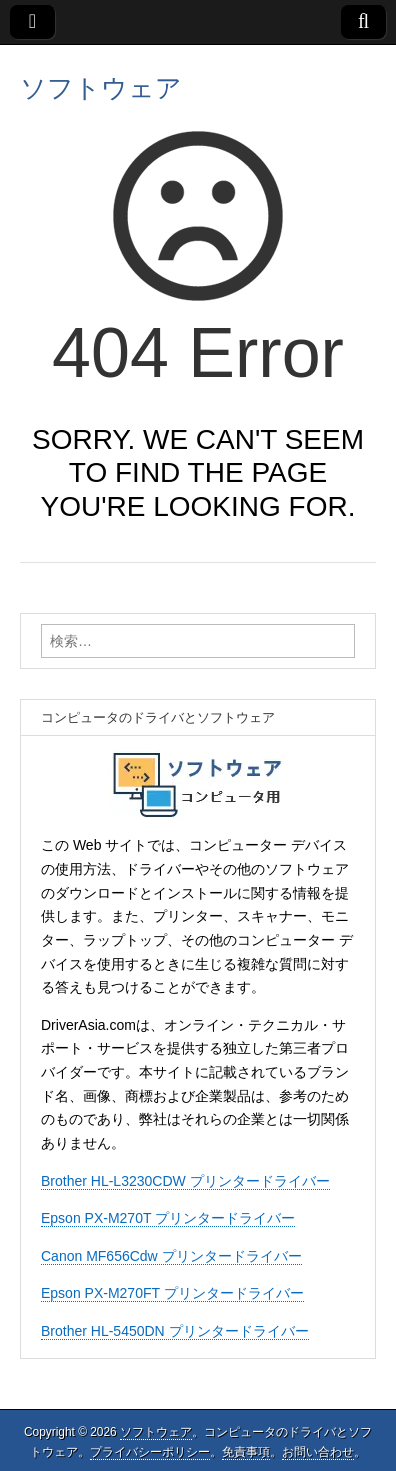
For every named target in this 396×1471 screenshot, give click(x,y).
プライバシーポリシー (150, 1452)
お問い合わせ (318, 1452)
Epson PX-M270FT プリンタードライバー (172, 1293)
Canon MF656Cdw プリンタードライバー (171, 1256)
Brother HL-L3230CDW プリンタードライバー (185, 1181)
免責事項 (246, 1452)
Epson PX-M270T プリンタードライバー (168, 1218)
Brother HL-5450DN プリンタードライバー (175, 1331)
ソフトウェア (101, 88)
